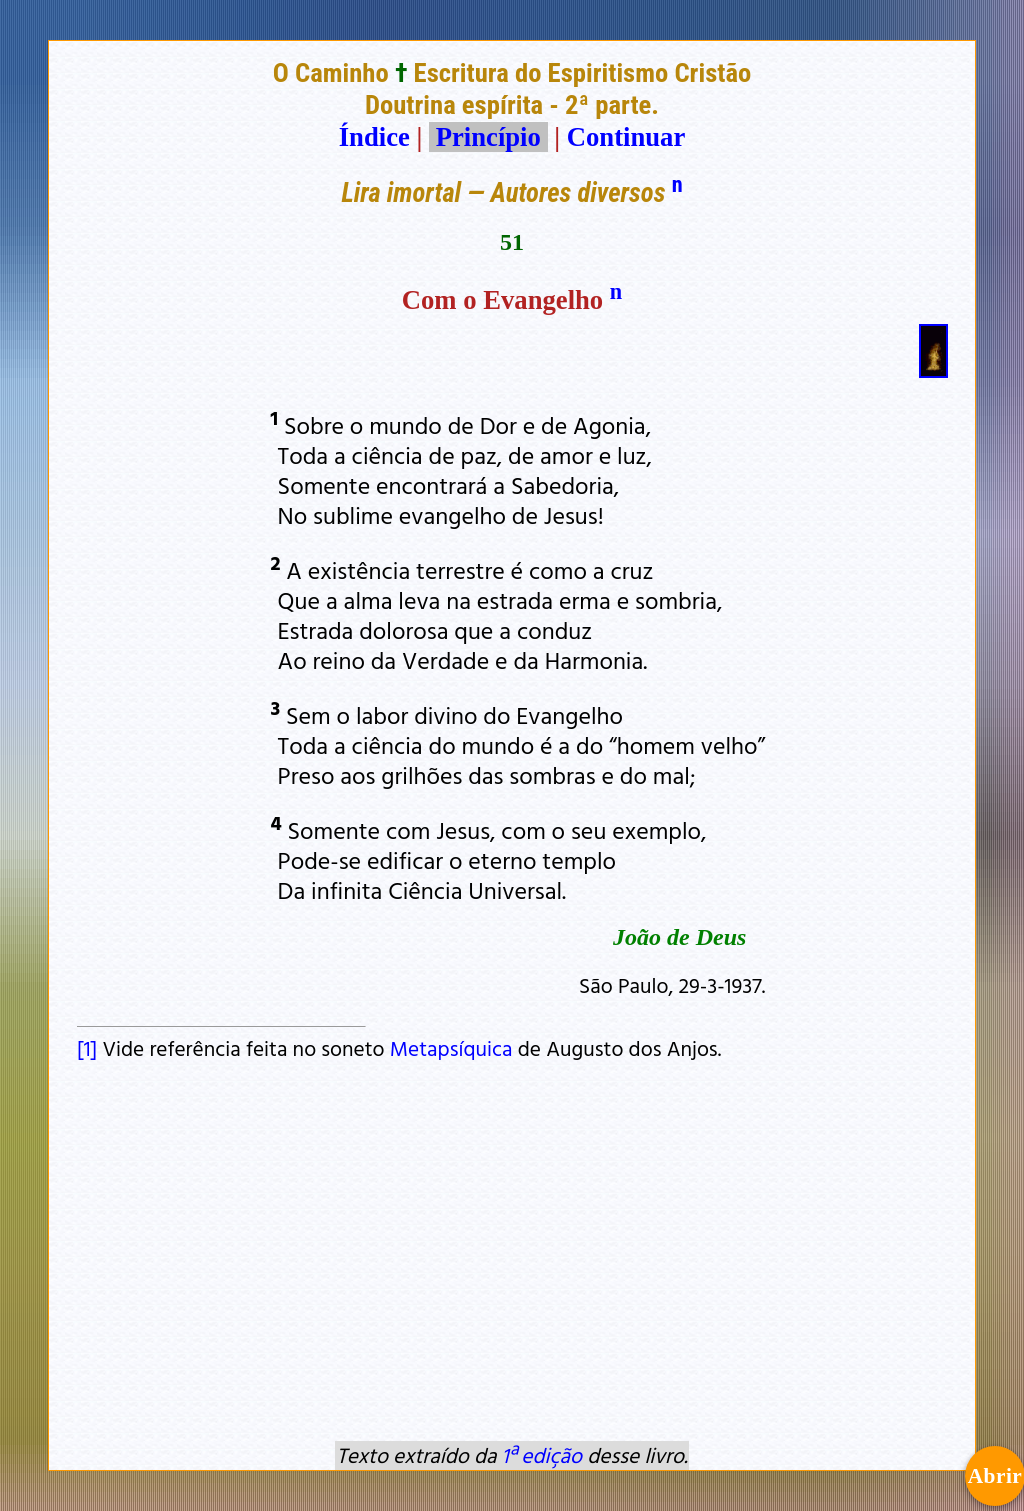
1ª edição (542, 1455)
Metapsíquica (451, 1048)
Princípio (488, 137)
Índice (374, 137)
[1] (87, 1048)
